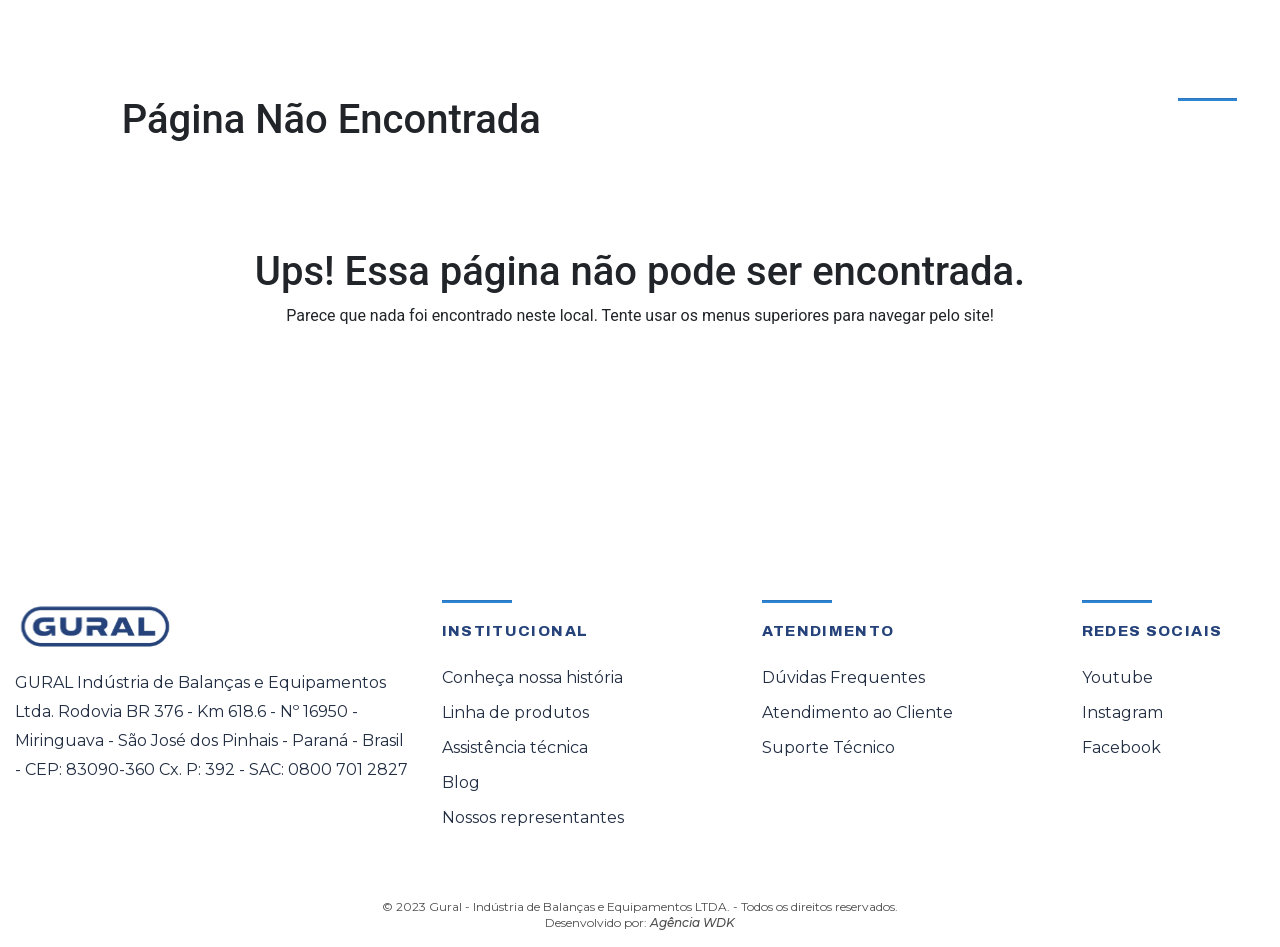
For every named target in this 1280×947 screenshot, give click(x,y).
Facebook (1121, 747)
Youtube (1117, 677)
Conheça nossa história (532, 677)
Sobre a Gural (842, 83)
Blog (461, 782)
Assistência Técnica (460, 83)
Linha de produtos (515, 712)
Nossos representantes (533, 817)
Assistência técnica (515, 747)
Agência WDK (692, 922)
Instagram (1122, 712)
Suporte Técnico (828, 747)
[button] (264, 83)
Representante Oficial (665, 83)
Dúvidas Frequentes (843, 677)
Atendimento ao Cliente (1138, 78)
